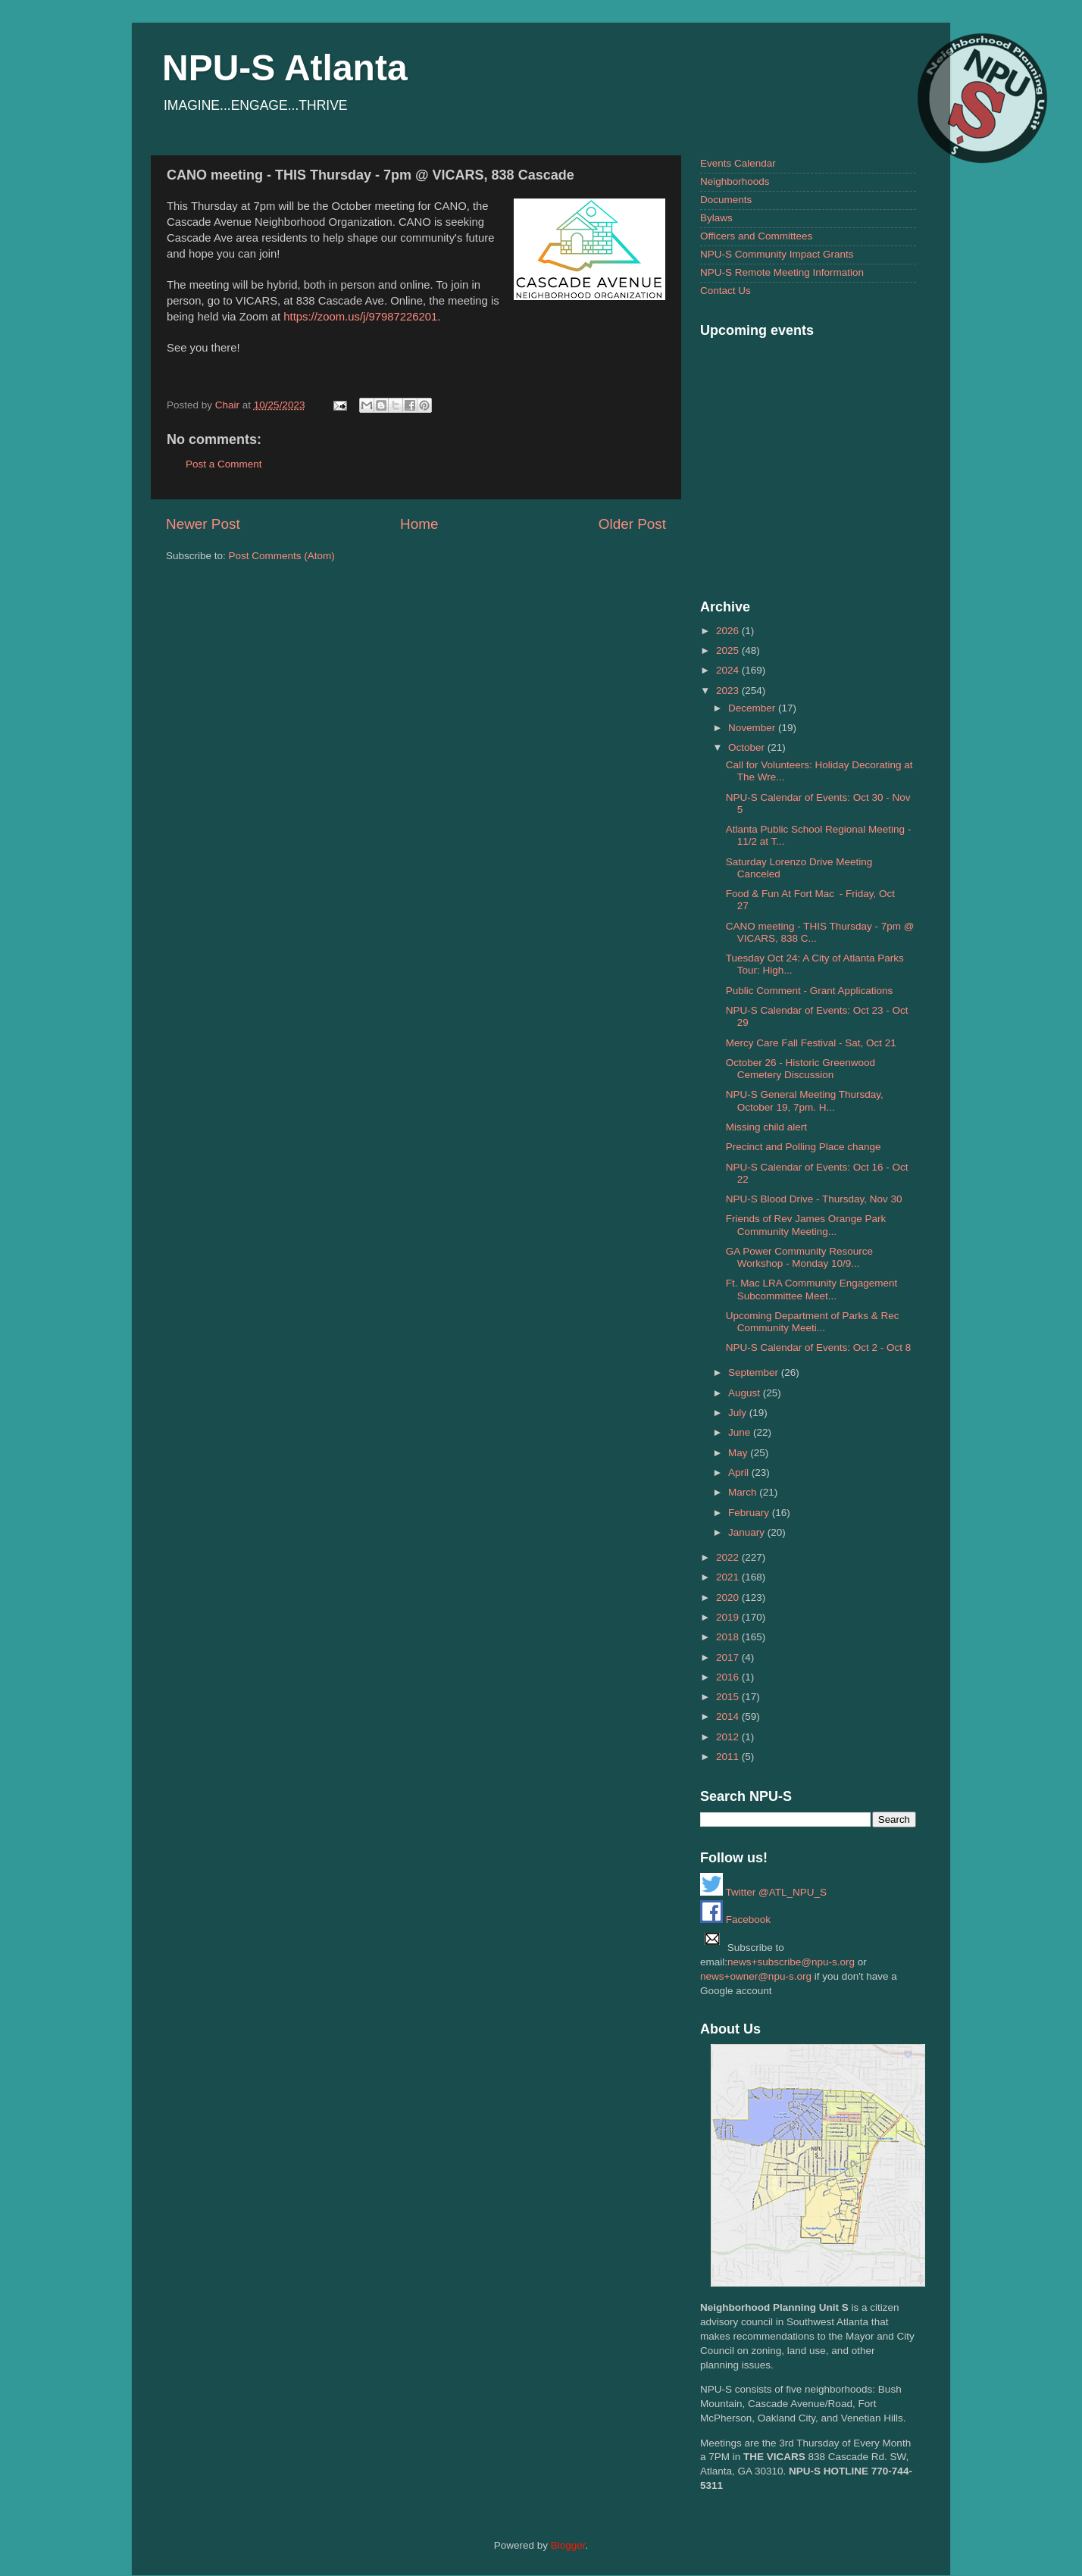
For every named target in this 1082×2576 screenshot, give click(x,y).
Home (419, 524)
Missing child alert (766, 1127)
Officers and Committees (756, 236)
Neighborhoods (735, 181)
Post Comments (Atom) (282, 555)
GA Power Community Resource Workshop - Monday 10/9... (799, 1257)
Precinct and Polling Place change (803, 1146)
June (740, 1432)
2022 (729, 1557)
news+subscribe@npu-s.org (791, 1962)
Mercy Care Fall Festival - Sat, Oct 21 (811, 1043)
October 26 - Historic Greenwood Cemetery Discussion (800, 1068)
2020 (729, 1597)
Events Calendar (738, 163)
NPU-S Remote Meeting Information (782, 272)
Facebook (735, 1919)
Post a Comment (224, 464)
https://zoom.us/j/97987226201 (360, 317)
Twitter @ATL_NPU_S (763, 1892)
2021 (729, 1577)
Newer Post (203, 524)
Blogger (568, 2545)
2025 (729, 650)
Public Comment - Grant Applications (809, 990)
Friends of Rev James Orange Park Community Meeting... (806, 1224)
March (743, 1492)
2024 (729, 670)
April (740, 1472)
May (739, 1452)
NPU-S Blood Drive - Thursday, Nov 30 (814, 1199)
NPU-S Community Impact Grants (777, 254)
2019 (729, 1617)
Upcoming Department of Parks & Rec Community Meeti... (812, 1321)
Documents (726, 199)
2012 (729, 1737)
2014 (729, 1716)
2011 (729, 1756)
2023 (729, 690)
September (754, 1372)
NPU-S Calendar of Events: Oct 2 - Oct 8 (819, 1347)
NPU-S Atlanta (285, 68)
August (745, 1393)
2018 (729, 1637)
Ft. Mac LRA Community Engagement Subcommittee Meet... (812, 1289)
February (750, 1512)
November (753, 727)
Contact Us (725, 290)
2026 (729, 630)
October (748, 747)
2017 (729, 1657)
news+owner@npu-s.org (756, 1976)
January (748, 1532)
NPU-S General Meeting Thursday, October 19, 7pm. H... (804, 1100)
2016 (729, 1677)
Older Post (632, 524)
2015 (729, 1696)
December (753, 708)
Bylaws (716, 218)
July (738, 1412)
